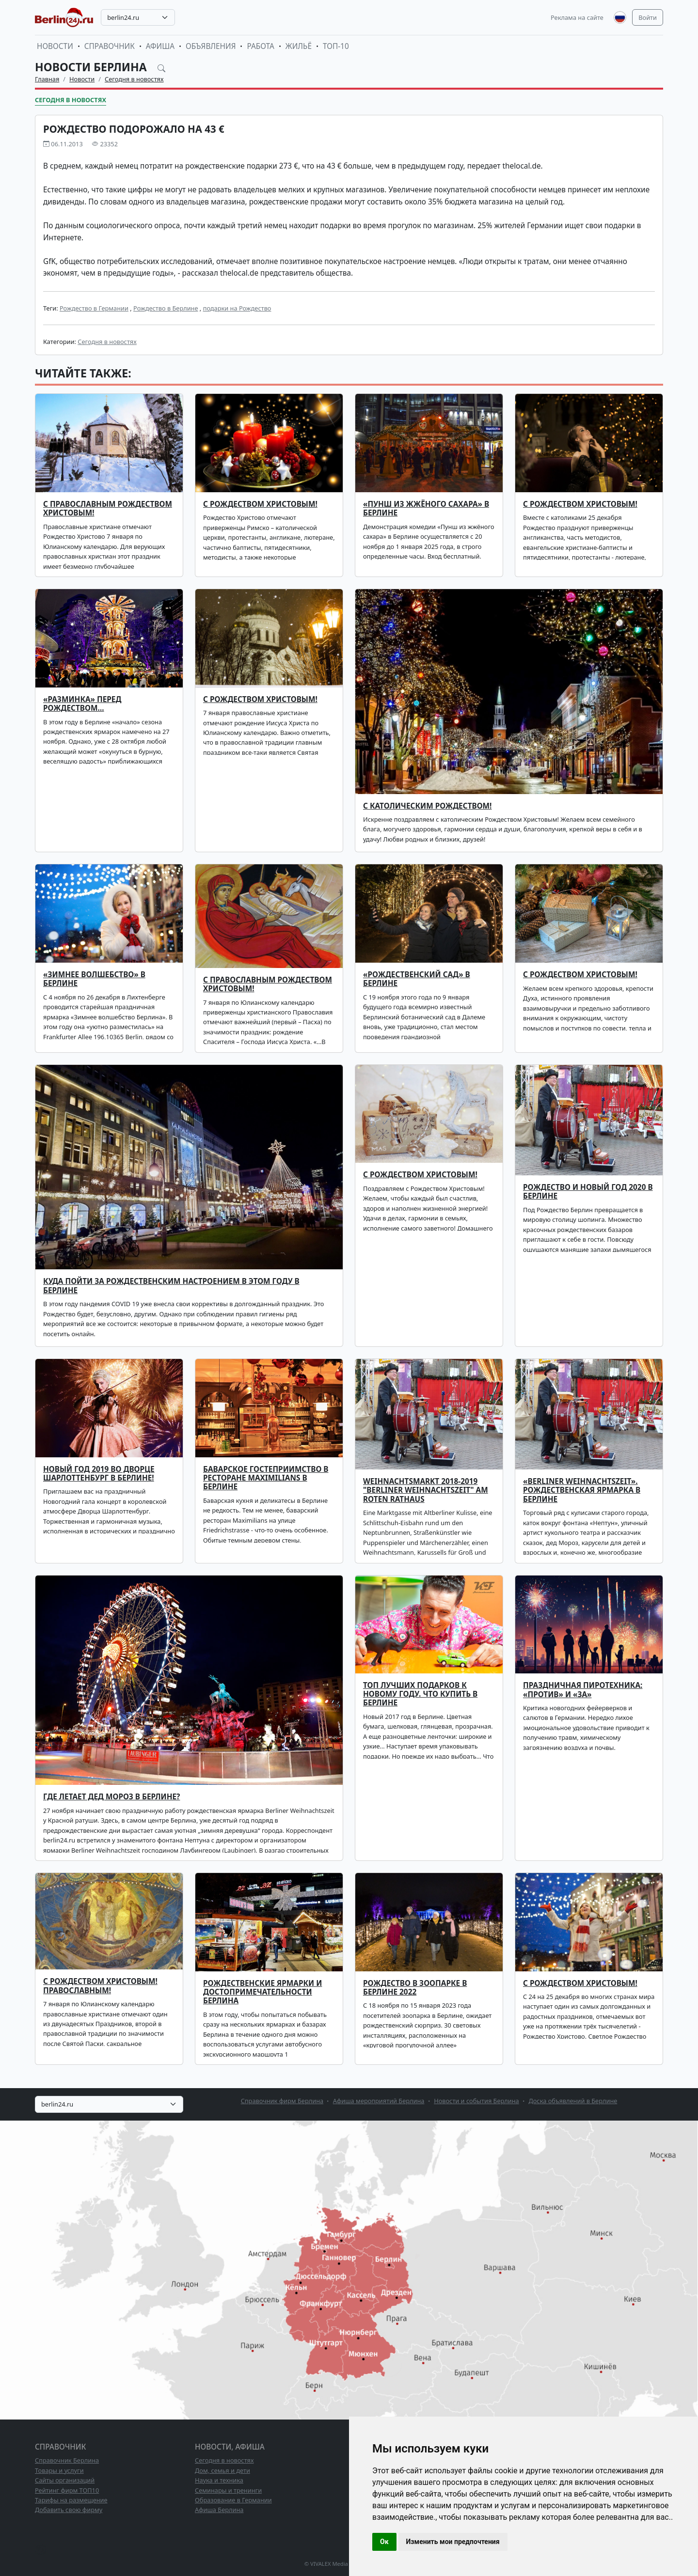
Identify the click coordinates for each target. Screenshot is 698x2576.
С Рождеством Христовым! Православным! (100, 1985)
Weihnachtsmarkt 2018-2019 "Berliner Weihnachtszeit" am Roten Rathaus (425, 1490)
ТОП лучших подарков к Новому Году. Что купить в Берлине (420, 1694)
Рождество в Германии (94, 308)
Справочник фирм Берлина (282, 2100)
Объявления (211, 46)
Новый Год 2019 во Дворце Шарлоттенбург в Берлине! (99, 1473)
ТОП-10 (336, 46)
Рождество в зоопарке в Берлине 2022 (415, 1987)
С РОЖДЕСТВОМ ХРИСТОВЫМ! (260, 504)
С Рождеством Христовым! (580, 504)
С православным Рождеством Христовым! (267, 984)
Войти (647, 17)
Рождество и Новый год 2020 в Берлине (588, 1191)
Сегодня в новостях (134, 79)
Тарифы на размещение (71, 2500)
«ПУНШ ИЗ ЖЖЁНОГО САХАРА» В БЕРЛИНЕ (426, 508)
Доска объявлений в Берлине (572, 2100)
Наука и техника (219, 2480)
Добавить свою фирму (68, 2509)
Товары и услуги (59, 2470)
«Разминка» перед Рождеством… (82, 703)
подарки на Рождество (237, 308)
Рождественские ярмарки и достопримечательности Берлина (262, 1992)
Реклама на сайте (577, 17)
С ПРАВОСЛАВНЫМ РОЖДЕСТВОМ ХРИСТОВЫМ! (107, 508)
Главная (47, 79)
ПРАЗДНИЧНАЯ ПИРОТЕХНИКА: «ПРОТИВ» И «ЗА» (582, 1689)
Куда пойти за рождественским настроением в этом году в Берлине (171, 1285)
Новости (55, 46)
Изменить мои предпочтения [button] (453, 2541)
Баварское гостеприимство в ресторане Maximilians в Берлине (266, 1478)
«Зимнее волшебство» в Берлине (94, 978)
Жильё (299, 46)
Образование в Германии (233, 2500)
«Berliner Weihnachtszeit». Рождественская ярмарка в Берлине (581, 1490)
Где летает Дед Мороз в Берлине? (111, 1797)
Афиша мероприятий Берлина (379, 2100)
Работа (260, 46)
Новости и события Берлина (476, 2100)
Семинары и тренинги (228, 2490)
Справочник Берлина (67, 2460)
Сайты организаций (65, 2480)
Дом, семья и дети (222, 2470)
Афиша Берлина (219, 2509)
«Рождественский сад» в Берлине (416, 978)
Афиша (160, 46)
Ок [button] (384, 2541)
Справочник (109, 46)
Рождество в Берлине (165, 308)
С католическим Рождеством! (427, 806)
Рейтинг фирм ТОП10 (67, 2490)
